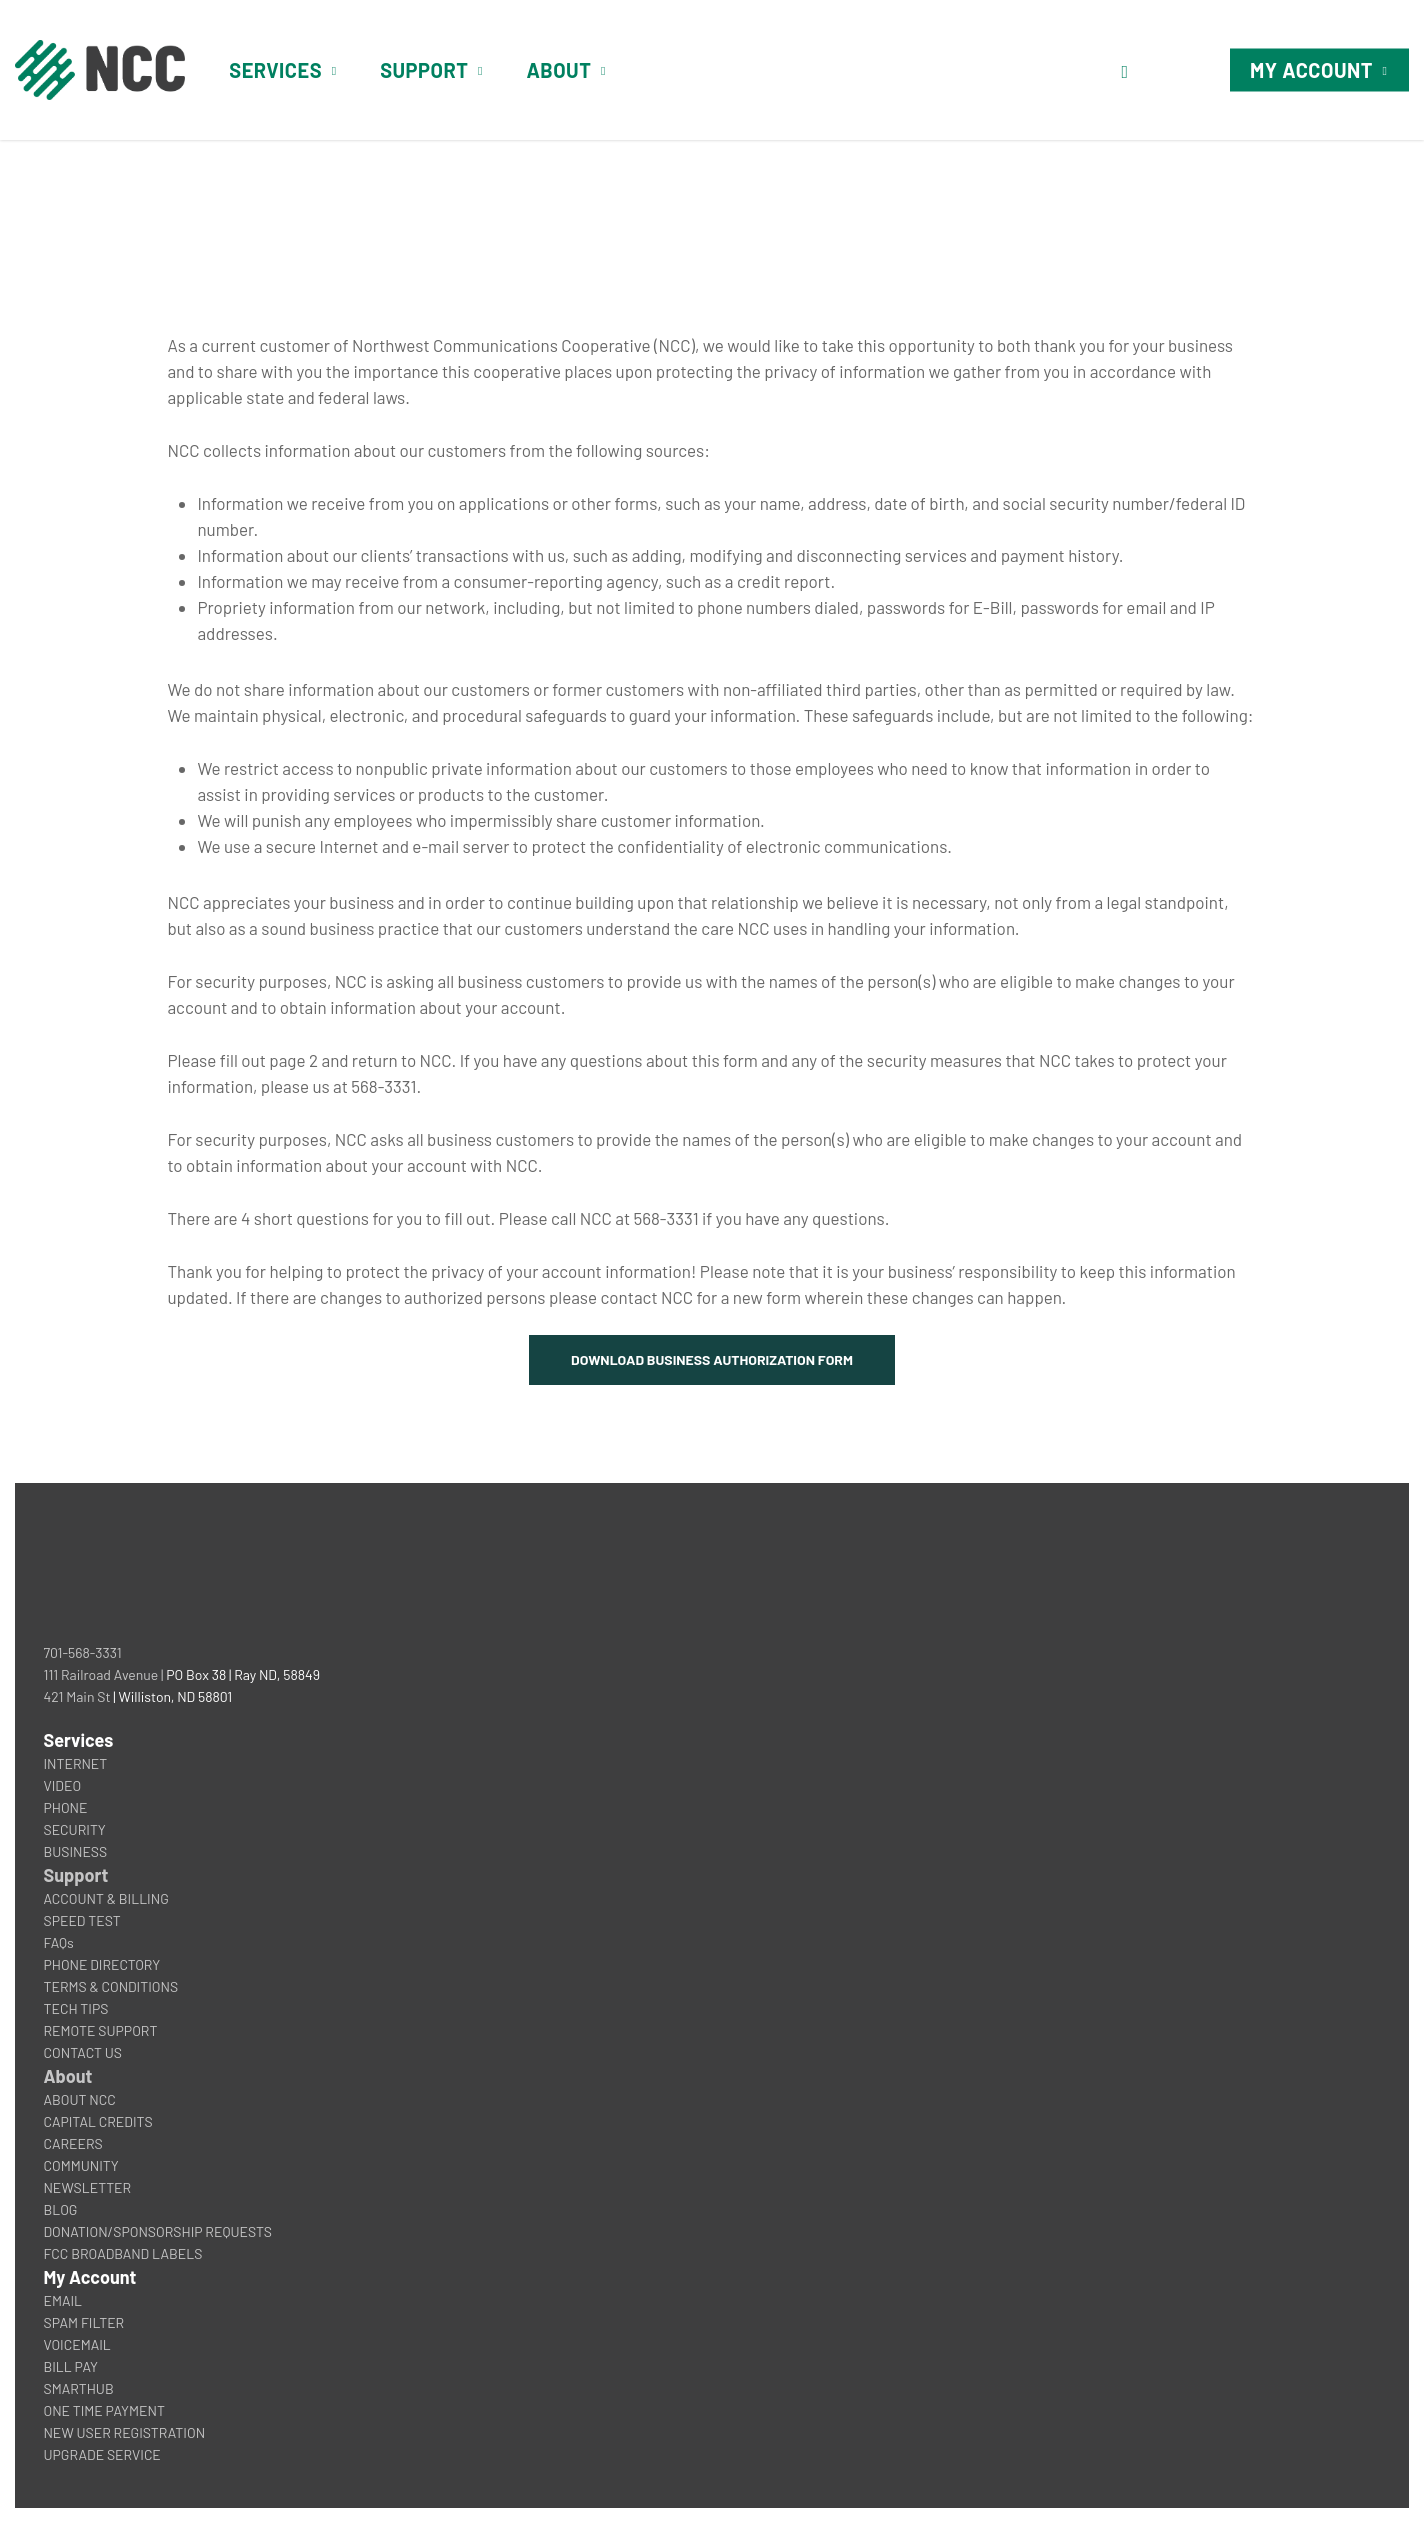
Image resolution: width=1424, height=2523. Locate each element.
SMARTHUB (78, 2388)
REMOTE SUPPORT (100, 2030)
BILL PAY (70, 2366)
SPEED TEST (81, 1920)
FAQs (58, 1942)
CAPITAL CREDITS (97, 2121)
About (67, 2076)
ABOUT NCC (79, 2099)
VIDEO (62, 1785)
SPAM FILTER (83, 2322)
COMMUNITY (80, 2165)
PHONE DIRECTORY (101, 1964)
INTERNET (75, 1763)
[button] (712, 1360)
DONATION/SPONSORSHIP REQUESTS (157, 2231)
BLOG (60, 2209)
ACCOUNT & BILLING (105, 1898)
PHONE (65, 1807)
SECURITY (74, 1829)
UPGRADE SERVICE (101, 2454)
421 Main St (76, 1696)
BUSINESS (75, 1851)
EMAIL (62, 2300)
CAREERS (72, 2143)
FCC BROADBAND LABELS (122, 2253)
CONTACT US (82, 2052)
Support (75, 1875)
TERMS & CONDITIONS (110, 1986)
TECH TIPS (75, 2008)
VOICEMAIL (76, 2344)
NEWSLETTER (87, 2187)
